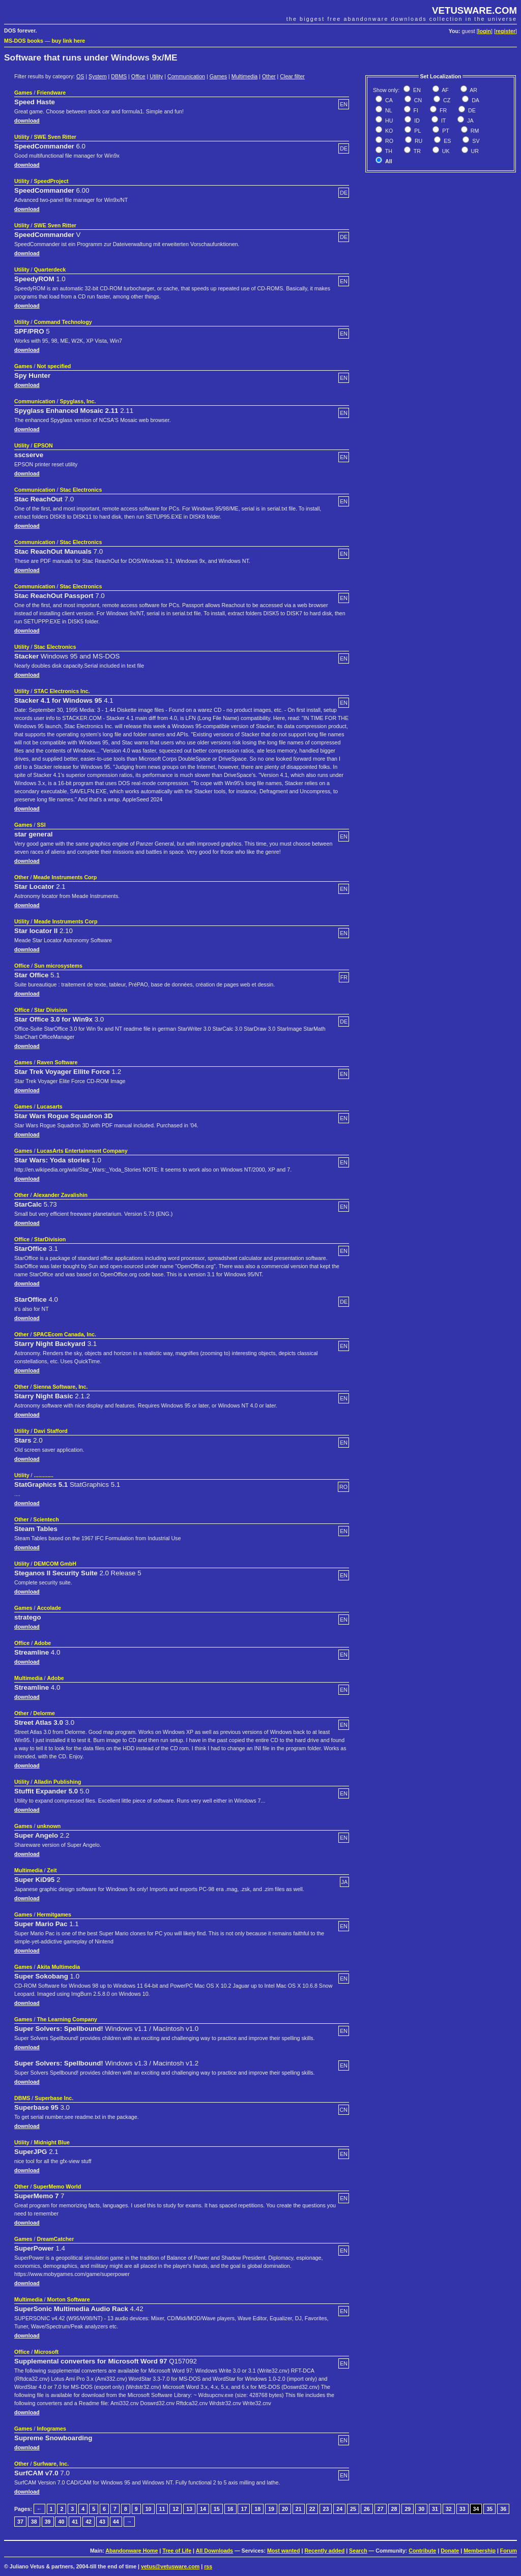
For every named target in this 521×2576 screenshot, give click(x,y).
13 (189, 2509)
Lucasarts (49, 1106)
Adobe (42, 1643)
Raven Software (57, 1062)
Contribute (422, 2551)
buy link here (68, 41)
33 (462, 2509)
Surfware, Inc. (51, 2464)
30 (421, 2509)
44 (116, 2522)
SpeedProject (51, 181)
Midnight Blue (52, 2142)
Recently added (324, 2551)
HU (388, 120)
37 (20, 2522)
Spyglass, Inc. (78, 401)
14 (203, 2509)
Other (269, 76)
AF (445, 90)
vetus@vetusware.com (170, 2566)
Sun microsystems (58, 966)
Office (138, 76)
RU (417, 141)
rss (208, 2566)
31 (435, 2509)
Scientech (46, 1519)
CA (388, 100)
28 (394, 2509)
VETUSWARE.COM (474, 10)
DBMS (119, 76)
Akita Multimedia (58, 1967)
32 (449, 2509)
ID (416, 120)
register (505, 31)
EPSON (43, 445)
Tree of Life (176, 2551)
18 (257, 2509)
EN (416, 90)
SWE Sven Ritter (55, 137)
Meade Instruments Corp (65, 877)
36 (503, 2509)
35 (489, 2509)
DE (471, 110)
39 (48, 2522)
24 (339, 2509)
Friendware (51, 92)
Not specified (54, 366)
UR (474, 151)
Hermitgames (54, 1914)
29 (407, 2509)
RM (474, 131)
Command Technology (63, 322)
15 (217, 2509)
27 (381, 2509)
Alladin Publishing (57, 1782)
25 (353, 2509)
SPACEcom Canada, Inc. (64, 1334)
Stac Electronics (81, 490)
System (98, 76)
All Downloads (214, 2551)
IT (443, 120)
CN (417, 100)
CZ (446, 100)
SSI (41, 825)
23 (326, 2509)
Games (218, 76)
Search (358, 2551)
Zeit (52, 1870)
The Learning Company (67, 2019)
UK (445, 151)
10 (149, 2509)
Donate (450, 2551)
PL (417, 131)
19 (271, 2509)
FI (415, 110)
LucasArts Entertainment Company (82, 1151)
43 (102, 2522)
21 (299, 2509)
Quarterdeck (50, 269)
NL (388, 110)
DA (474, 100)
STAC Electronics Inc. (62, 691)
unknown (49, 1826)
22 (312, 2509)
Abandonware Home (131, 2551)
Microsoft (46, 2352)
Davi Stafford (51, 1431)
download (27, 120)
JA (469, 120)
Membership (480, 2551)
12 (175, 2509)
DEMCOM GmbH (55, 1564)
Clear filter (292, 76)
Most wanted (283, 2551)
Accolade (49, 1608)
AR (473, 90)
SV (475, 141)
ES (446, 141)
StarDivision (50, 1239)
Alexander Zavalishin (60, 1195)
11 (162, 2509)
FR (442, 110)
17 (244, 2509)
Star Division (50, 1010)
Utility (156, 76)
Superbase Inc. (54, 2098)
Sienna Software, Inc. (60, 1387)
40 (61, 2522)
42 (88, 2522)
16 (230, 2509)
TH (388, 151)
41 (75, 2522)
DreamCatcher (55, 2239)
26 (367, 2509)
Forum (508, 2551)
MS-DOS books (23, 41)
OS (80, 76)
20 (285, 2509)
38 (34, 2522)
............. (44, 1475)
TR (416, 151)
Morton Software (68, 2299)
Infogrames (51, 2428)
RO (388, 141)
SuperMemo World (57, 2186)
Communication (186, 76)
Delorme (44, 1713)
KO (388, 131)
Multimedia (244, 76)
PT (445, 131)
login (484, 31)
